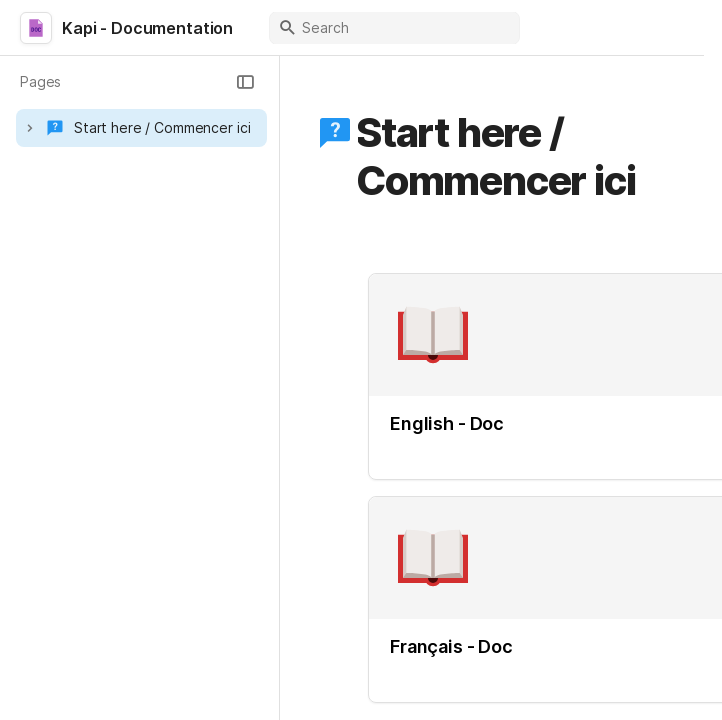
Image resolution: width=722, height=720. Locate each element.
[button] (245, 82)
